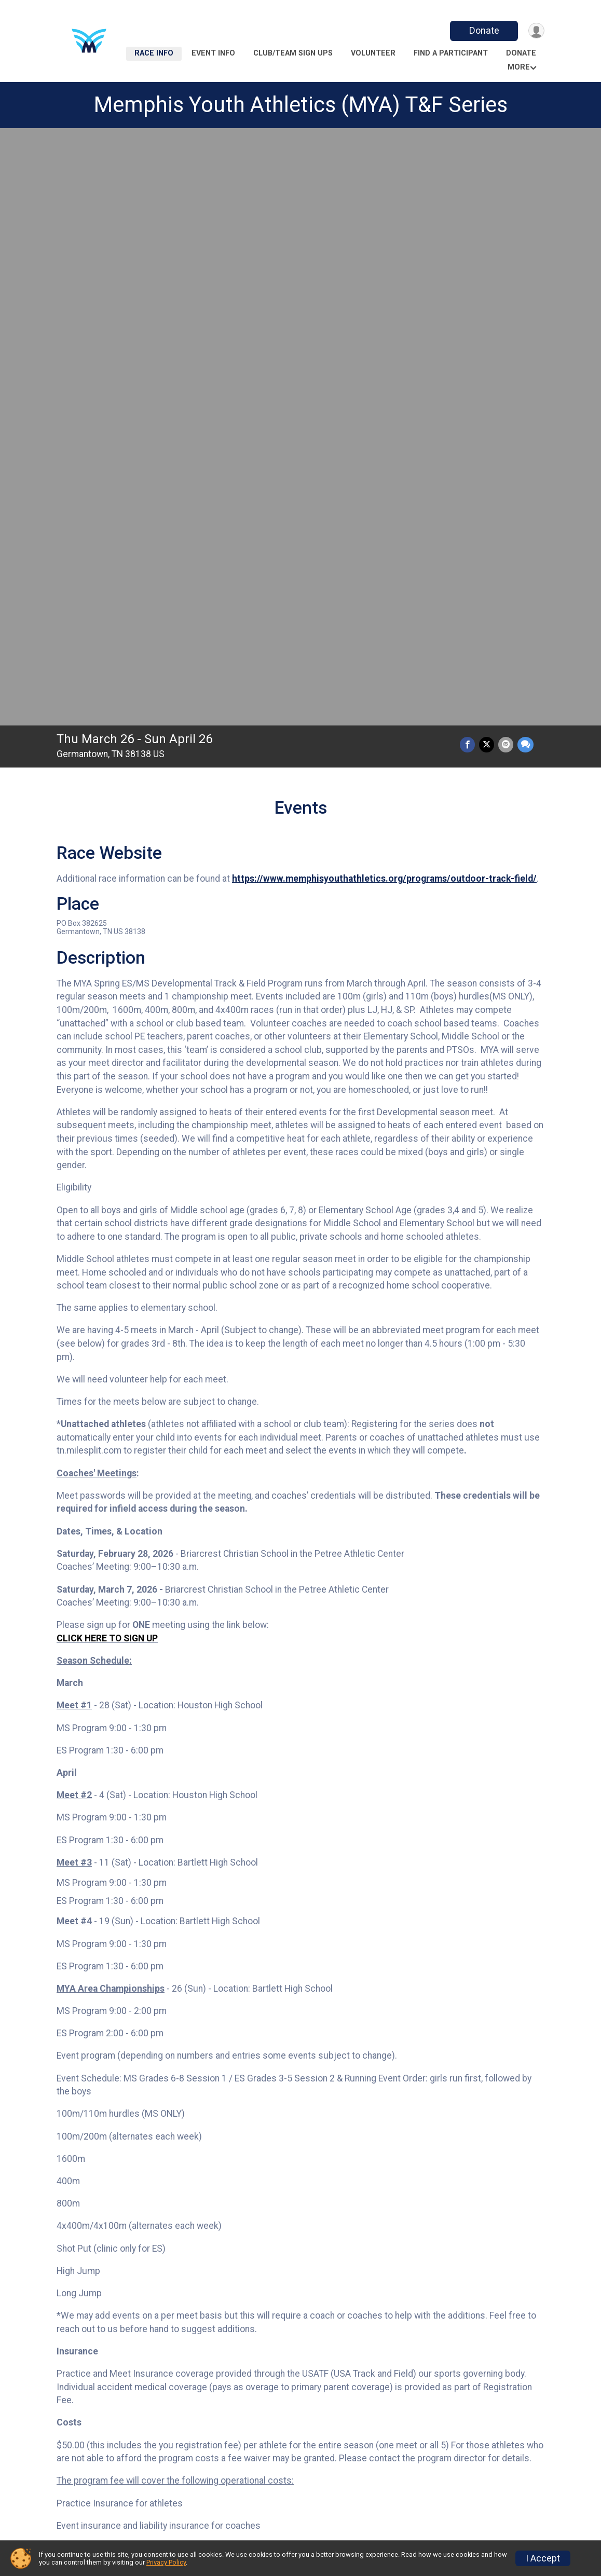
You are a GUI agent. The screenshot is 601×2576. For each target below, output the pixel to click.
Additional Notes (108, 2401)
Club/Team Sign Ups (293, 53)
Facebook (238, 2189)
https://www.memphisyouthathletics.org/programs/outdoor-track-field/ (384, 289)
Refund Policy (216, 2504)
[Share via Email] (506, 156)
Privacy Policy (166, 2562)
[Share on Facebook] (470, 156)
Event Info (213, 53)
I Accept (543, 2558)
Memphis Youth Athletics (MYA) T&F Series (301, 104)
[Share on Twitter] (488, 156)
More (519, 67)
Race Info (153, 53)
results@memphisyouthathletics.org (366, 2120)
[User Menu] (534, 30)
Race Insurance (346, 2504)
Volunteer (373, 53)
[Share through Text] (525, 156)
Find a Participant (451, 53)
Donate (481, 30)
